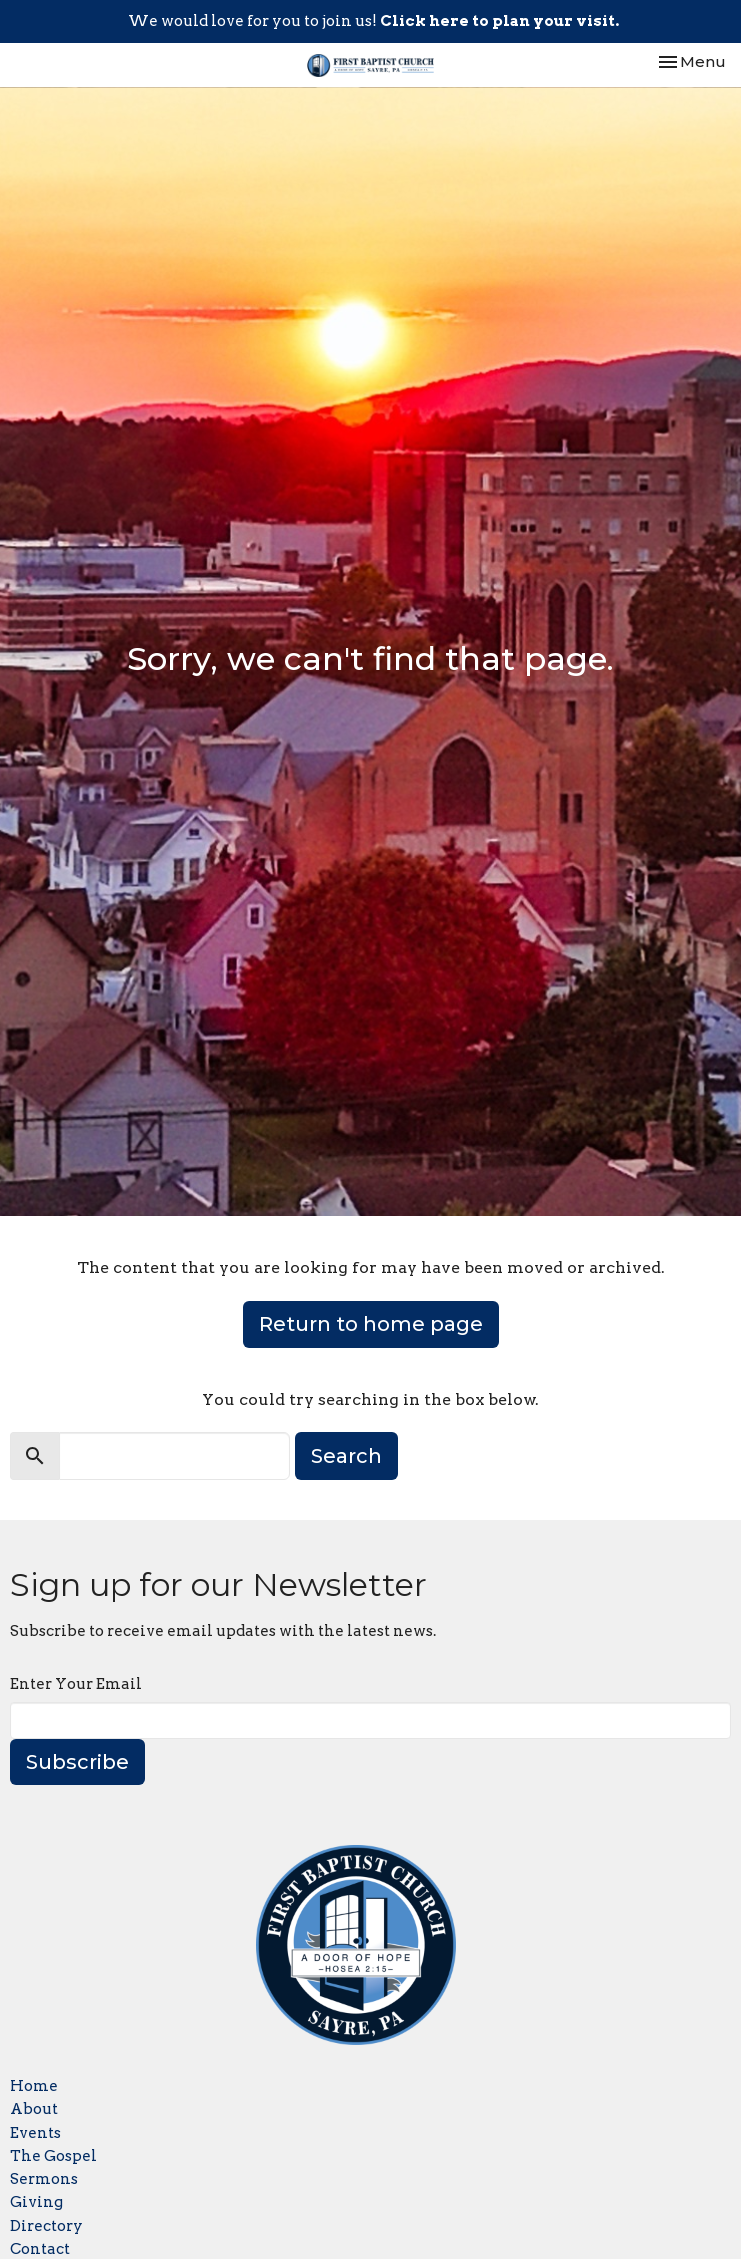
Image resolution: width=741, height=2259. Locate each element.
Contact (40, 2249)
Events (35, 2133)
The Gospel (53, 2156)
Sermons (44, 2179)
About (34, 2109)
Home (34, 2086)
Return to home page (371, 1324)
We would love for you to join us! (373, 21)
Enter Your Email (76, 1684)
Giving (36, 2202)
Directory (46, 2226)
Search (346, 1456)
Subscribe (77, 1762)
